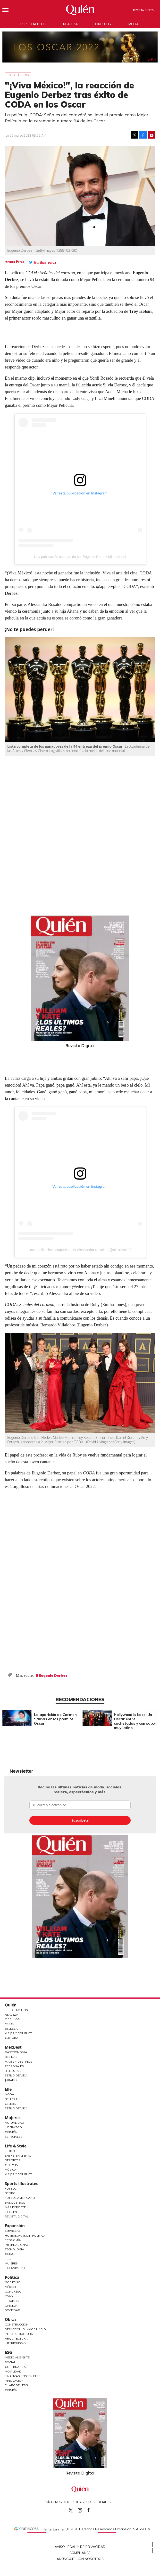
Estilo (10, 2151)
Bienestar (13, 2071)
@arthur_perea (45, 262)
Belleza (11, 2028)
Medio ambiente (17, 2357)
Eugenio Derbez (53, 1675)
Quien (70, 2510)
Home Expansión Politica (25, 2235)
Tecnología (14, 2249)
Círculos (103, 24)
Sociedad (12, 2310)
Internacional (17, 2245)
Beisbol (11, 2193)
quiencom (84, 2509)
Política (12, 2277)
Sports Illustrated (22, 2183)
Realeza (70, 24)
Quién (11, 2005)
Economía (13, 2240)
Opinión (11, 2132)
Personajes (14, 2066)
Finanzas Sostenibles (23, 2376)
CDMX (9, 2296)
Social (10, 2362)
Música (10, 2169)
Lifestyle (12, 2212)
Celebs (10, 2104)
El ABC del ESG (16, 2385)
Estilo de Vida (16, 2075)
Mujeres (13, 2117)
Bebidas (11, 2057)
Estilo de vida (16, 2108)
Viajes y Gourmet (18, 2033)
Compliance (80, 2553)
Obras (10, 2254)
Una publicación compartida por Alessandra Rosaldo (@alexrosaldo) (79, 1250)
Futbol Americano (20, 2198)
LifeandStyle (15, 2268)
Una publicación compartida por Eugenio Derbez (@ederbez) (80, 557)
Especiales (13, 2136)
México (10, 2287)
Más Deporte (15, 2207)
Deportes (12, 2160)
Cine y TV (11, 2165)
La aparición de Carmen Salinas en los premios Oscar (55, 1719)
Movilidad (13, 2371)
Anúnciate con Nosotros (80, 2559)
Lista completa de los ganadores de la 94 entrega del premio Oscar (64, 746)
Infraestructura (19, 2334)
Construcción (16, 2324)
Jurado (11, 2080)
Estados (12, 2301)
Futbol (11, 2188)
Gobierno (12, 2282)
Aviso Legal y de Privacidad (80, 2547)
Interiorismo (15, 2343)
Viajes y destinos (18, 2061)
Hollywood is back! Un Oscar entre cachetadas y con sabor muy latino (135, 1721)
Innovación (14, 2380)
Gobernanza (15, 2367)
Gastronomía (16, 2052)
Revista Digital (144, 10)
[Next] (152, 1715)
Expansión (15, 2225)
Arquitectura (16, 2338)
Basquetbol (15, 2202)
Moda (133, 24)
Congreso (13, 2291)
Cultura (11, 2038)
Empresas (13, 2230)
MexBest (13, 2047)
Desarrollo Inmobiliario (25, 2329)
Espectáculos (33, 24)
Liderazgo (13, 2127)
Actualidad (14, 2122)
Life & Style (15, 2146)
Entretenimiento (18, 2155)
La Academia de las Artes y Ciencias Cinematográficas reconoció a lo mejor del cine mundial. (78, 748)
